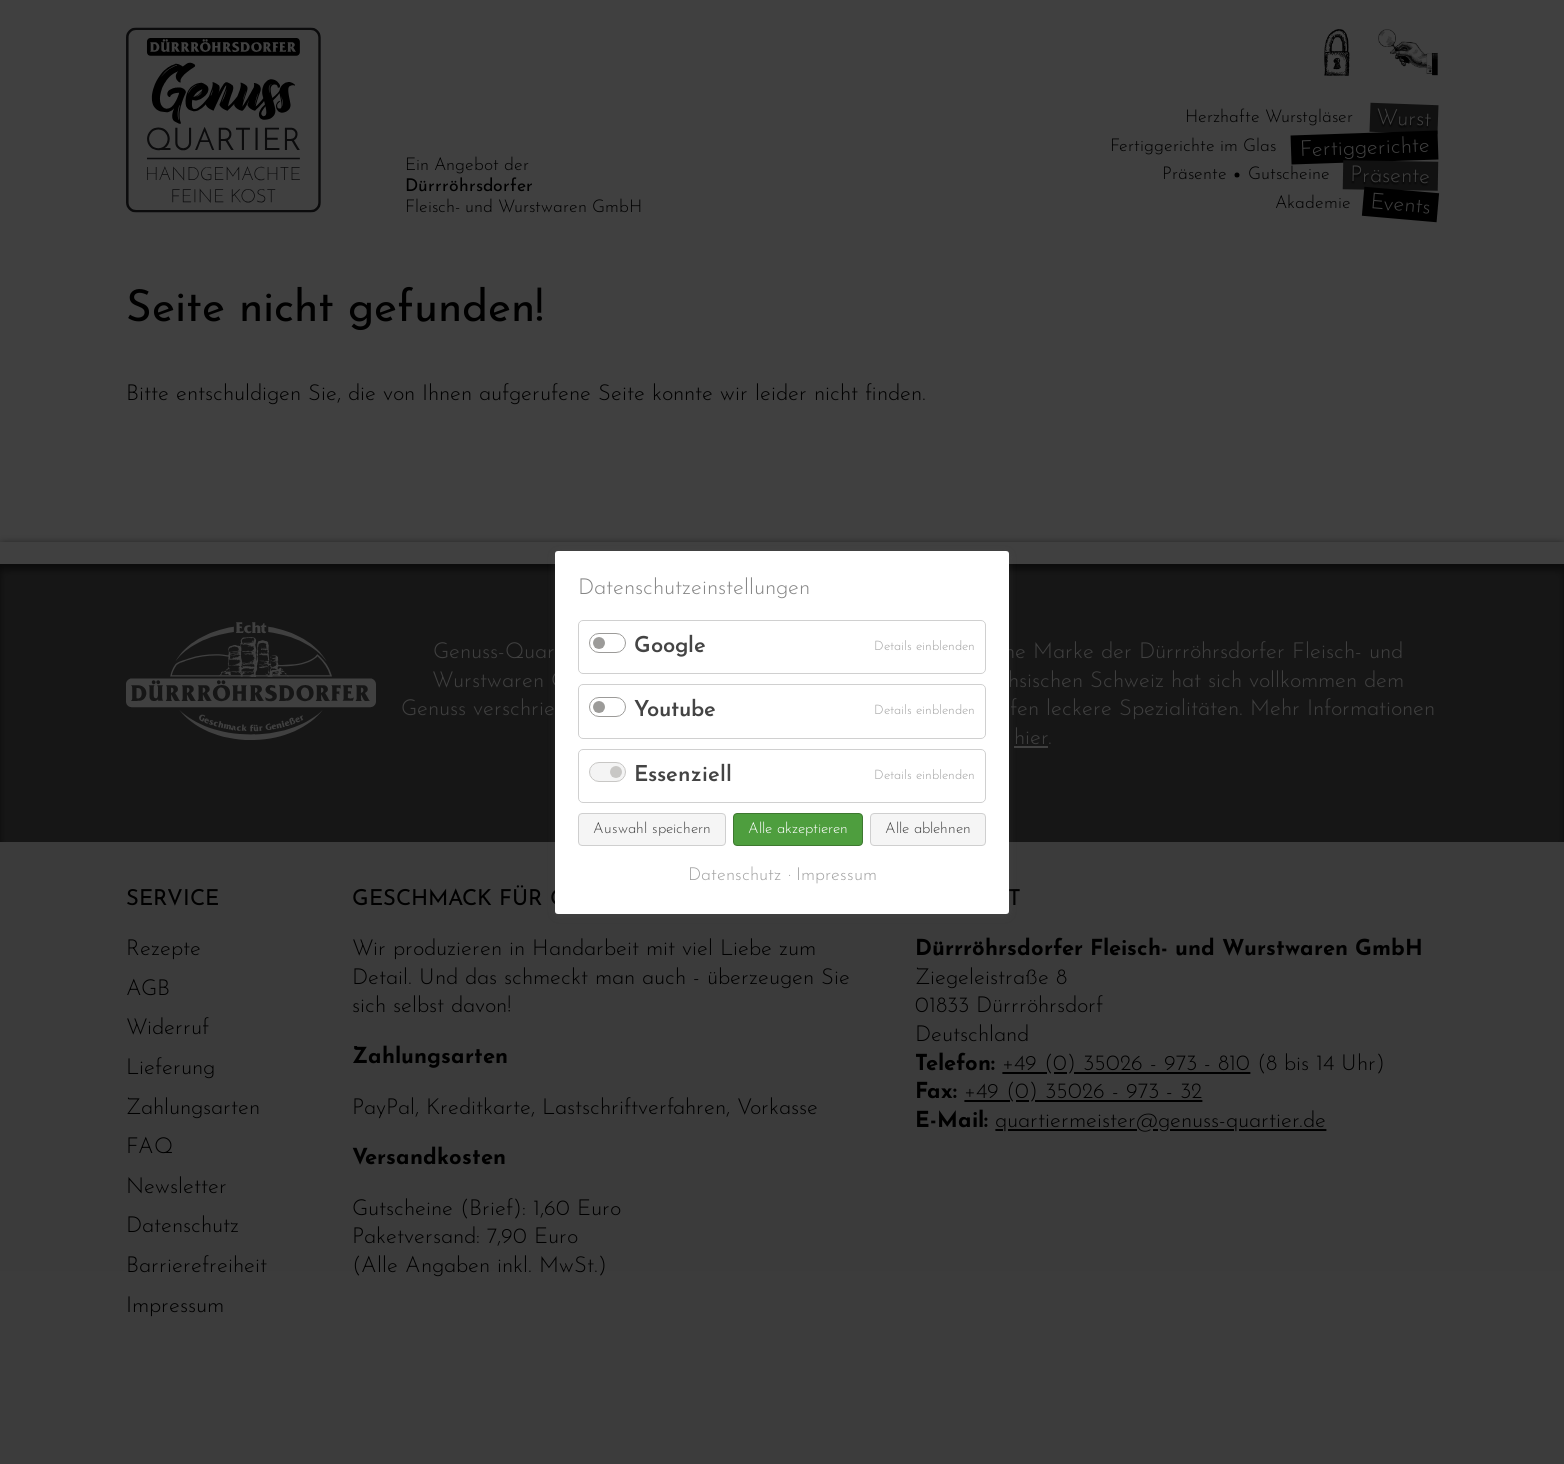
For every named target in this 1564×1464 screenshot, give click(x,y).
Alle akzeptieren (798, 829)
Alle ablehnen (928, 829)
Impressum (836, 875)
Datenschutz (734, 875)
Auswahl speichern (652, 829)
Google (670, 646)
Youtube (675, 710)
